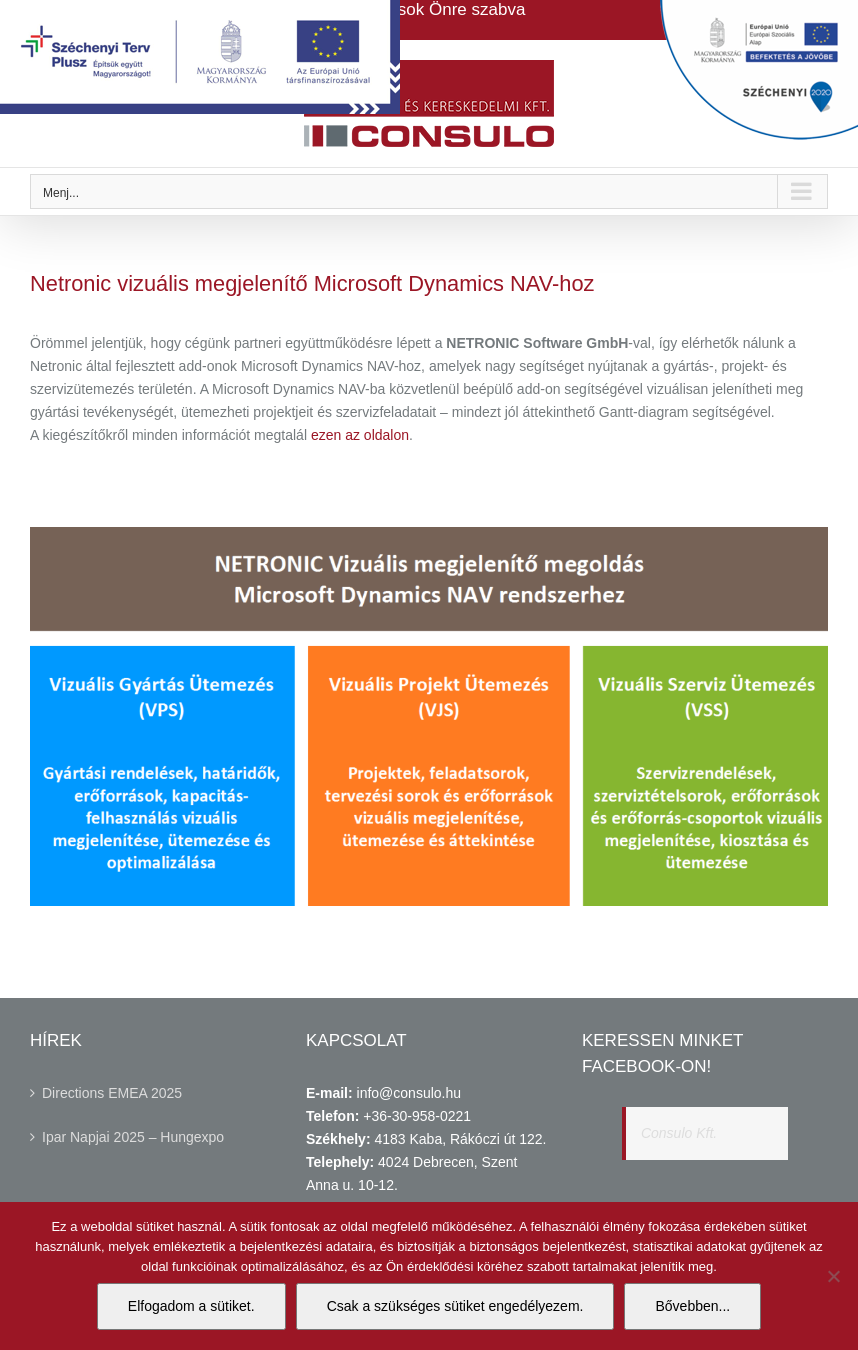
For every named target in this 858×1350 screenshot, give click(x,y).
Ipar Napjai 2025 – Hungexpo (133, 1137)
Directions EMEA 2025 (112, 1093)
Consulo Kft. (679, 1133)
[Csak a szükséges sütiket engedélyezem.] (833, 1276)
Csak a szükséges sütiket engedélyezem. (455, 1306)
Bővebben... (692, 1306)
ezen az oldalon (360, 435)
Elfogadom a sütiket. (191, 1306)
